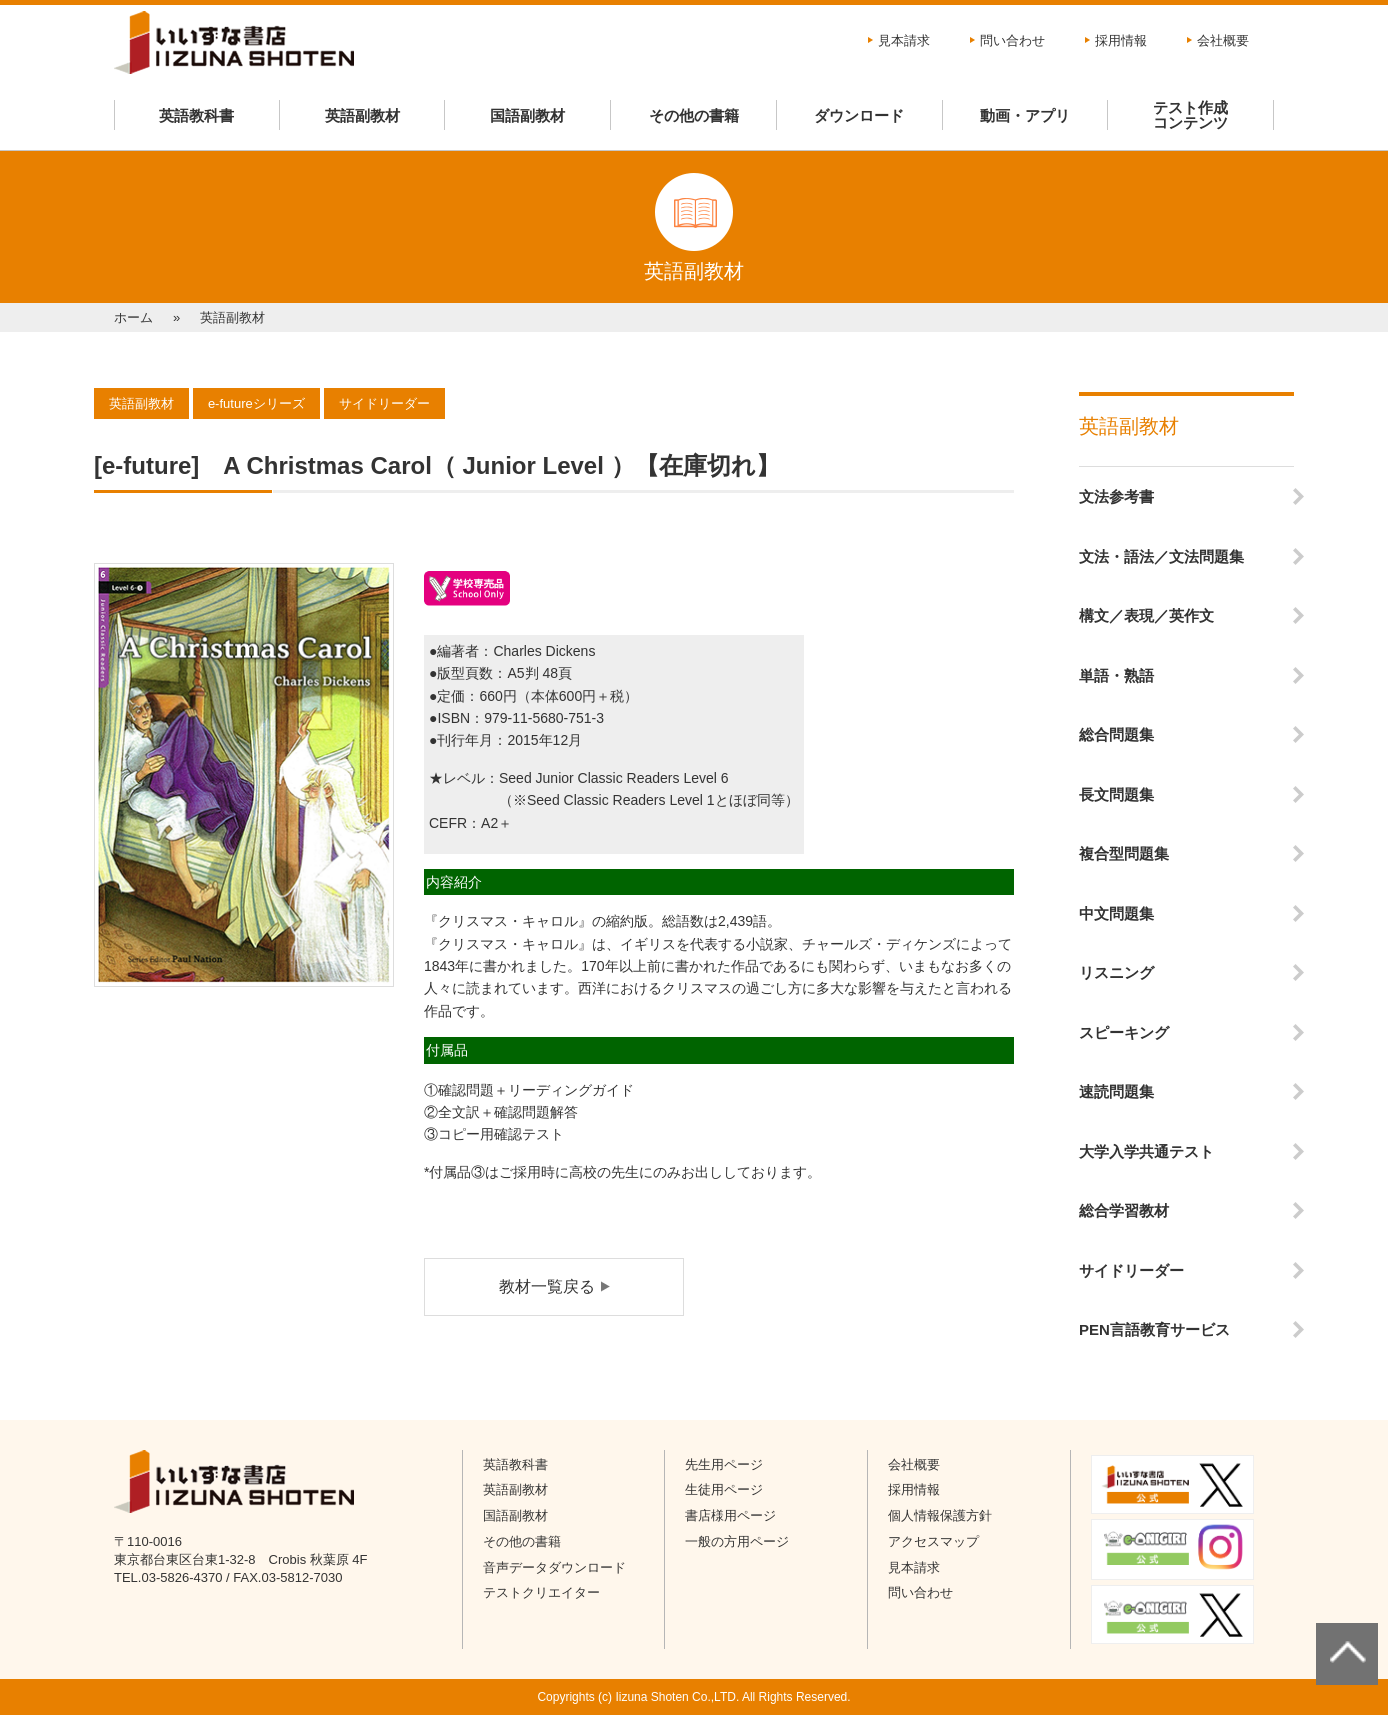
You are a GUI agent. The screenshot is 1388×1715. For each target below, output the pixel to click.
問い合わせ (1012, 40)
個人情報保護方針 (940, 1515)
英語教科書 (196, 115)
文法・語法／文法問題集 (1161, 556)
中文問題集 (1116, 913)
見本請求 (904, 40)
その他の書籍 (694, 115)
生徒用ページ (724, 1489)
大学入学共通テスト (1146, 1151)
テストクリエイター (541, 1592)
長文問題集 (1116, 794)
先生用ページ (724, 1464)
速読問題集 (1116, 1091)
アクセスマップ (933, 1541)
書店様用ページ (730, 1515)
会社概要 (1223, 40)
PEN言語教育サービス (1154, 1329)
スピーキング (1124, 1032)
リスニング (1116, 972)
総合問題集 (1116, 734)
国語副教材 (527, 115)
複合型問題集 (1124, 853)
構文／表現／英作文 (1146, 615)
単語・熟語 (1116, 675)
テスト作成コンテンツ (1190, 115)
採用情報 (1121, 40)
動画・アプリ (1025, 115)
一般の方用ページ (737, 1541)
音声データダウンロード (554, 1567)
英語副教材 (362, 115)
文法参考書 (1116, 496)
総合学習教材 (1124, 1210)
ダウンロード (859, 115)
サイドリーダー (1131, 1270)
